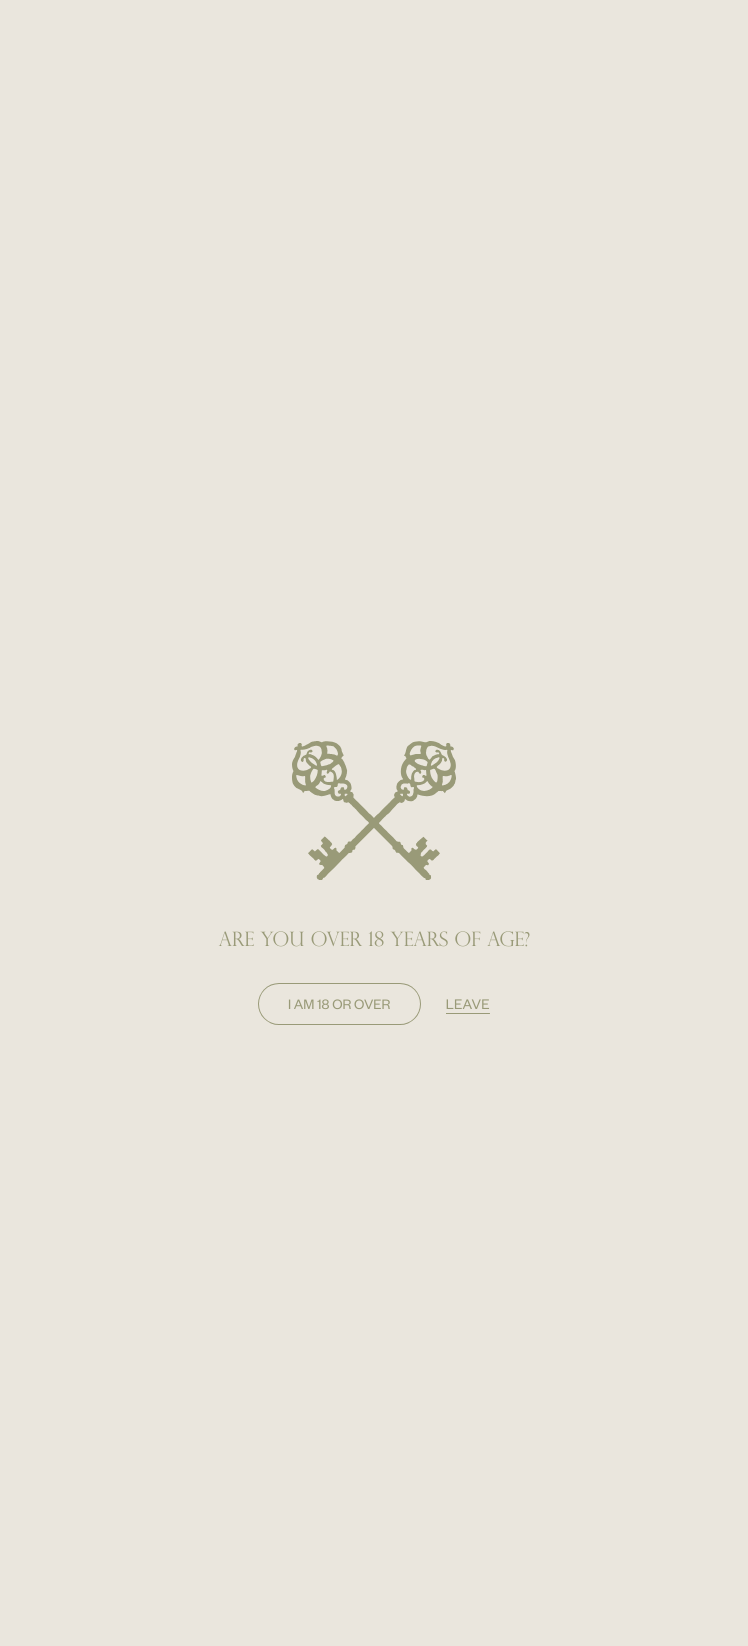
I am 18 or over (339, 1003)
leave (468, 1003)
